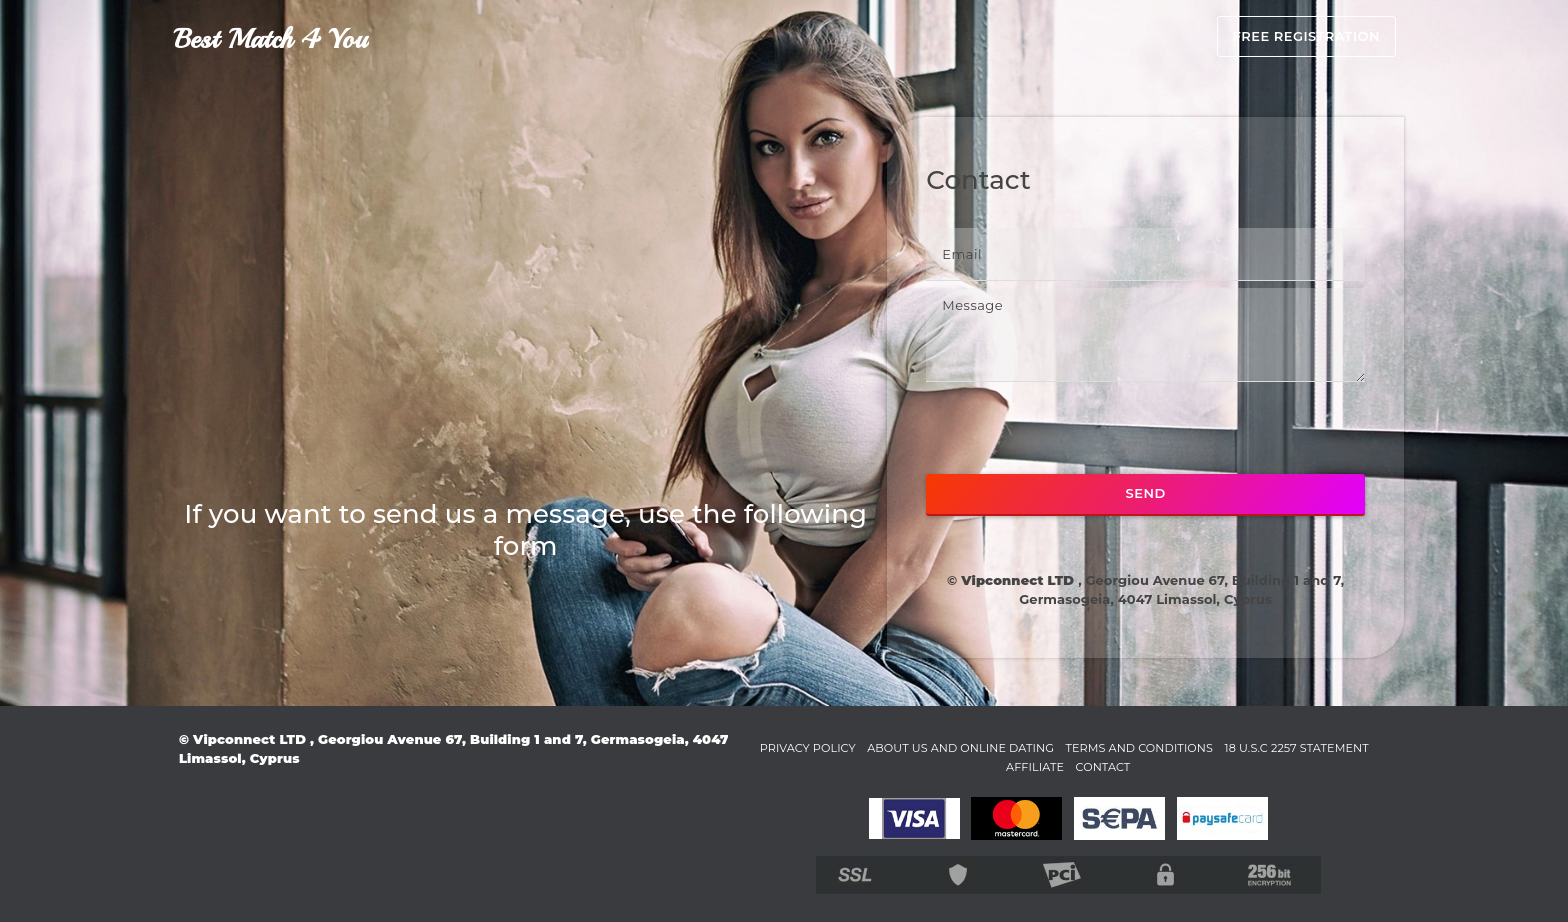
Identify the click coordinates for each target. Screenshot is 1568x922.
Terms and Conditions (1219, 747)
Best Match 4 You (270, 39)
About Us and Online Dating (1014, 747)
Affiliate (1099, 766)
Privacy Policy (838, 747)
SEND (1146, 493)
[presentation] (1078, 428)
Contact (1177, 766)
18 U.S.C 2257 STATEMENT (970, 766)
